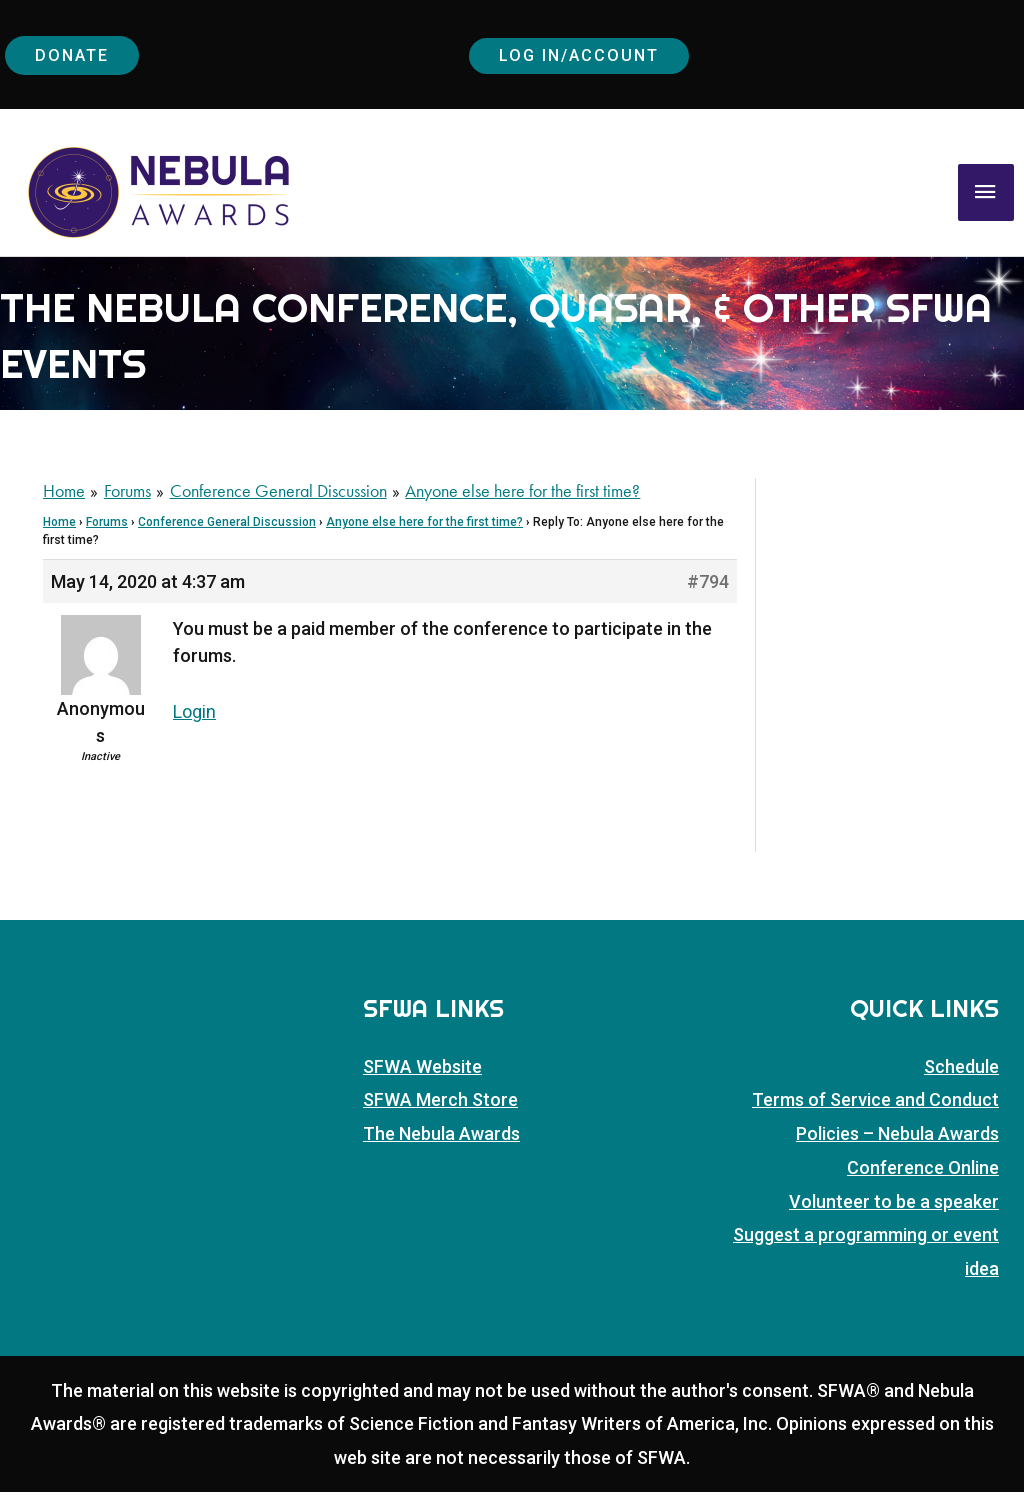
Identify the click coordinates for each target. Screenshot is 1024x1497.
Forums (107, 529)
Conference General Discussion (227, 529)
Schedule (961, 1072)
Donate (75, 56)
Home (59, 529)
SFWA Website (422, 1072)
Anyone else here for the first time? (424, 529)
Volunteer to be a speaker (894, 1206)
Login (194, 718)
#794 (708, 588)
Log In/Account (583, 56)
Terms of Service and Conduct (875, 1106)
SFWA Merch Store (440, 1106)
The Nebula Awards (441, 1139)
